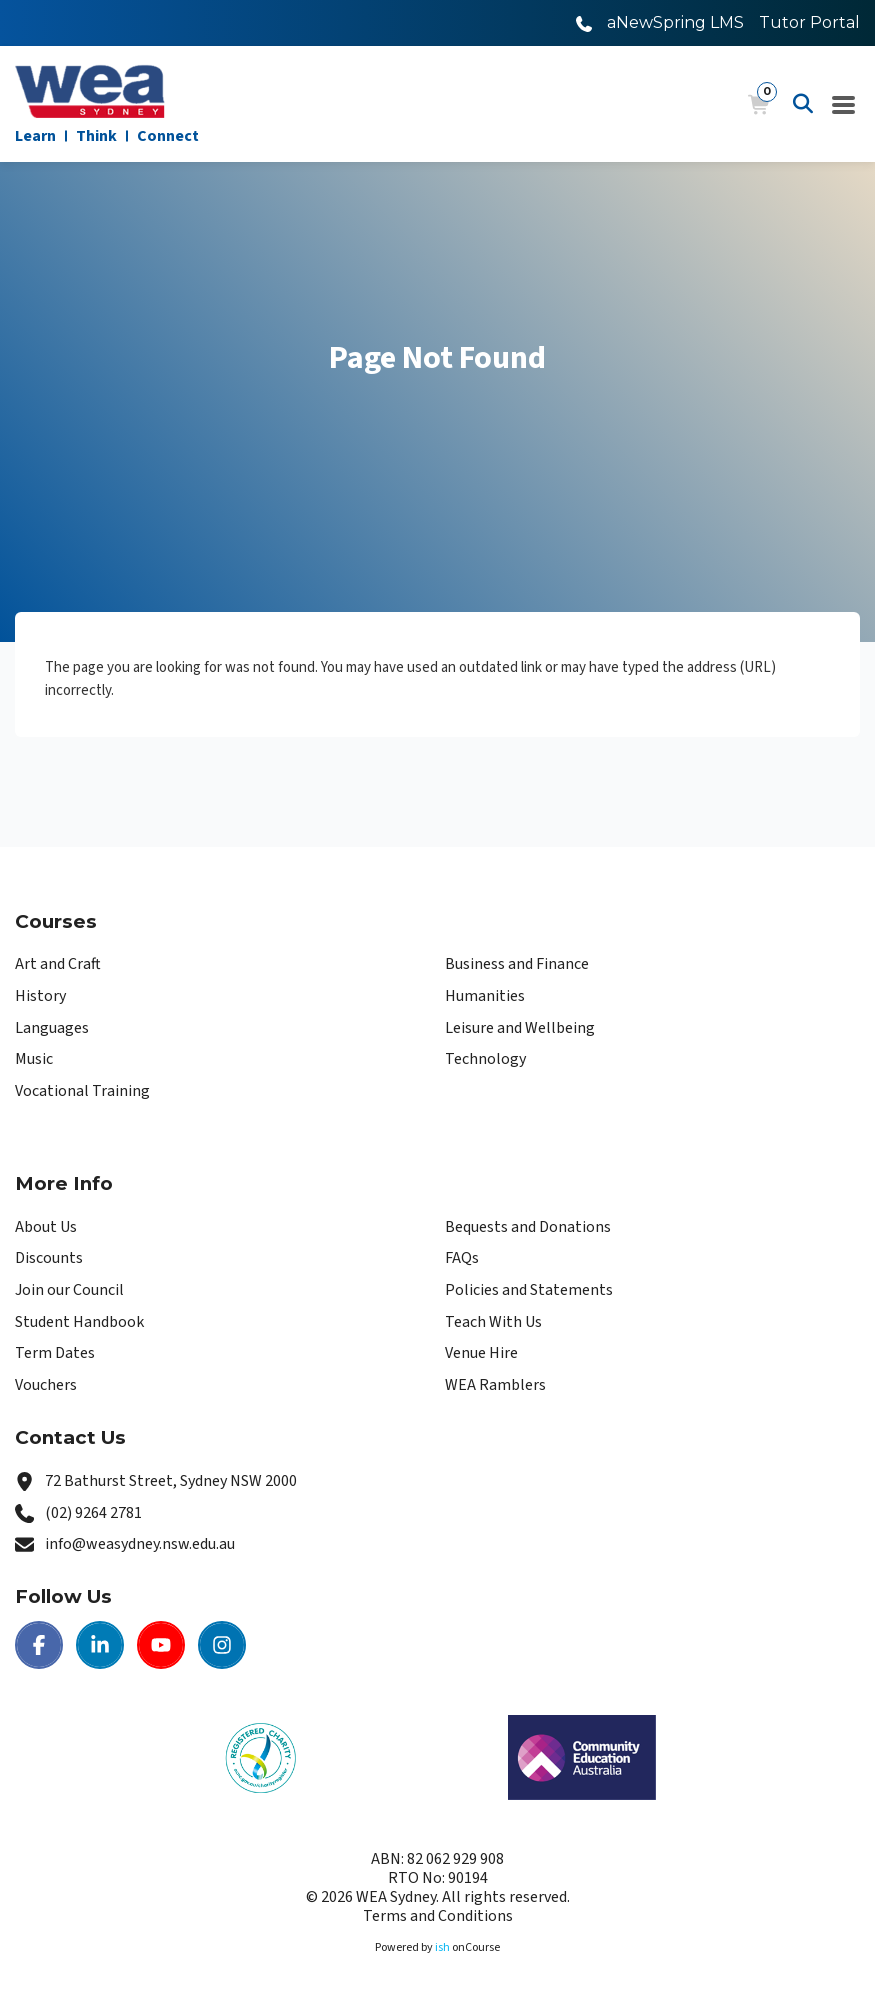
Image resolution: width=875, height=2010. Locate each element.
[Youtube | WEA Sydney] (161, 1645)
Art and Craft (58, 964)
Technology (485, 1059)
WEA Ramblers (495, 1385)
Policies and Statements (529, 1290)
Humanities (485, 996)
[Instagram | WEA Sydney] (222, 1645)
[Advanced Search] (803, 104)
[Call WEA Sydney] (584, 22)
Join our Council (69, 1290)
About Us (46, 1227)
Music (34, 1059)
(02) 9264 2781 (93, 1513)
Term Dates (55, 1353)
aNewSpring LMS (675, 22)
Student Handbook (79, 1322)
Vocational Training (82, 1091)
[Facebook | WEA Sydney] (39, 1645)
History (40, 996)
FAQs (462, 1258)
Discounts (49, 1258)
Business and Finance (517, 964)
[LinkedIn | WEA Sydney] (100, 1645)
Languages (52, 1028)
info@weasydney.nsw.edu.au (140, 1544)
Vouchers (46, 1385)
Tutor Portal (809, 22)
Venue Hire (481, 1353)
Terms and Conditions (438, 1916)
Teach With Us (493, 1322)
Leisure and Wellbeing (520, 1028)
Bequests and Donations (528, 1227)
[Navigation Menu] (844, 104)
